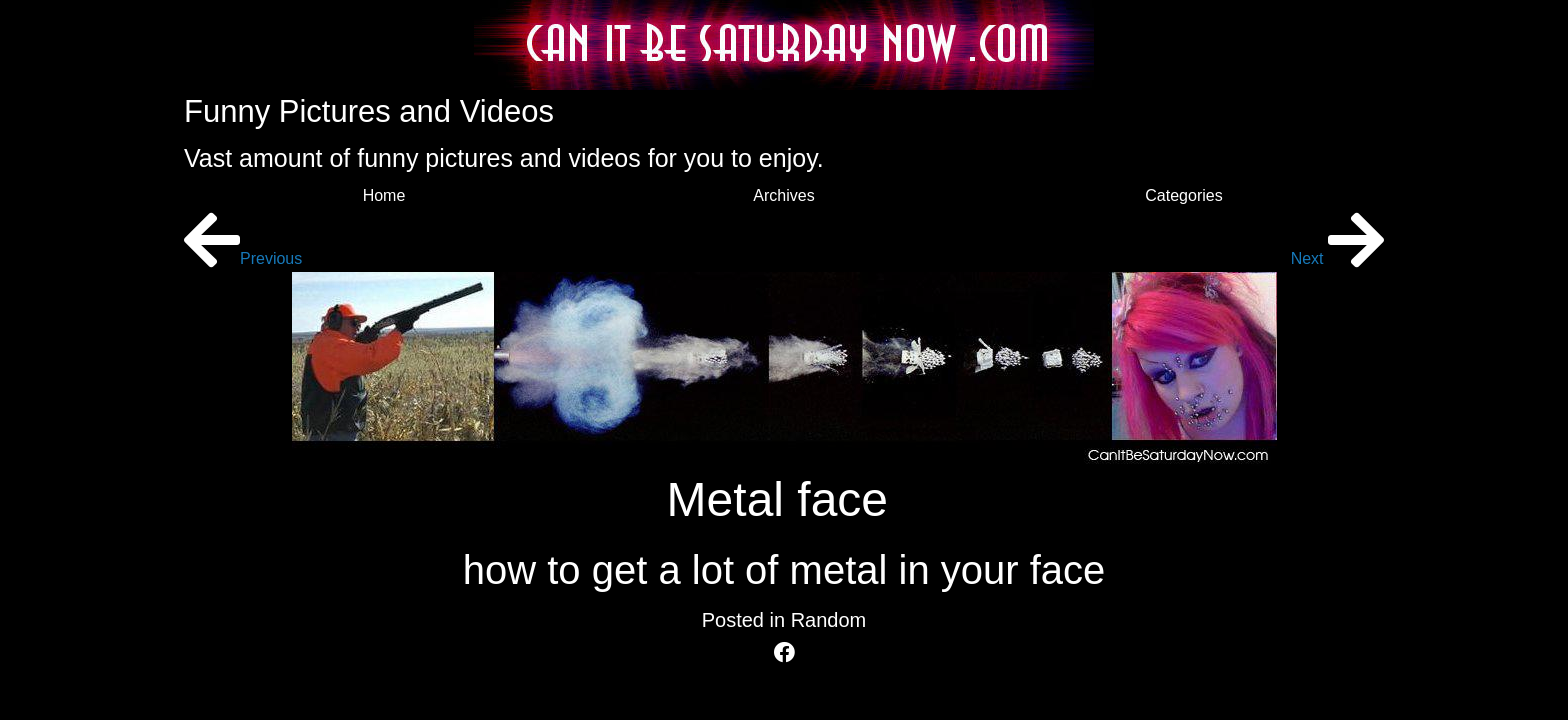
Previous (243, 258)
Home (384, 195)
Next (1337, 258)
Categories (1183, 195)
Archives (783, 195)
